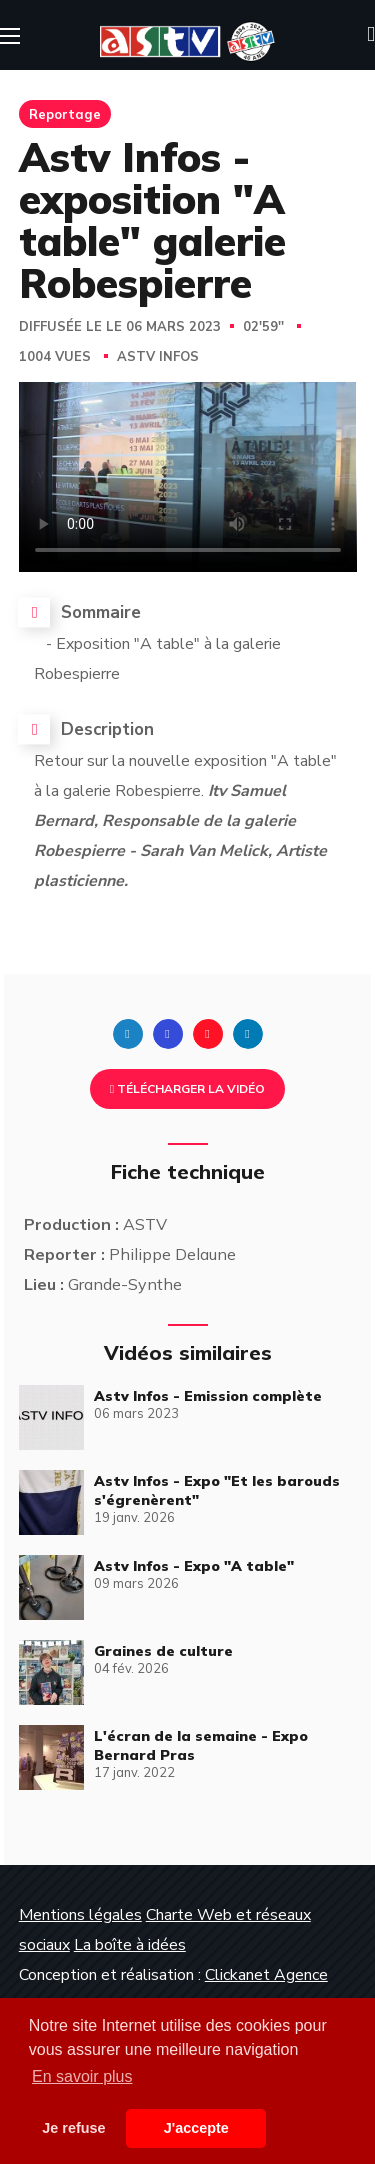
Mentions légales (80, 1915)
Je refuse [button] (73, 2128)
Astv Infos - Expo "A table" (194, 1566)
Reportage (65, 114)
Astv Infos (158, 357)
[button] (371, 35)
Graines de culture (163, 1651)
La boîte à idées (130, 1945)
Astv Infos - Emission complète (208, 1396)
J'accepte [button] (196, 2128)
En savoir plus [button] (82, 2076)
